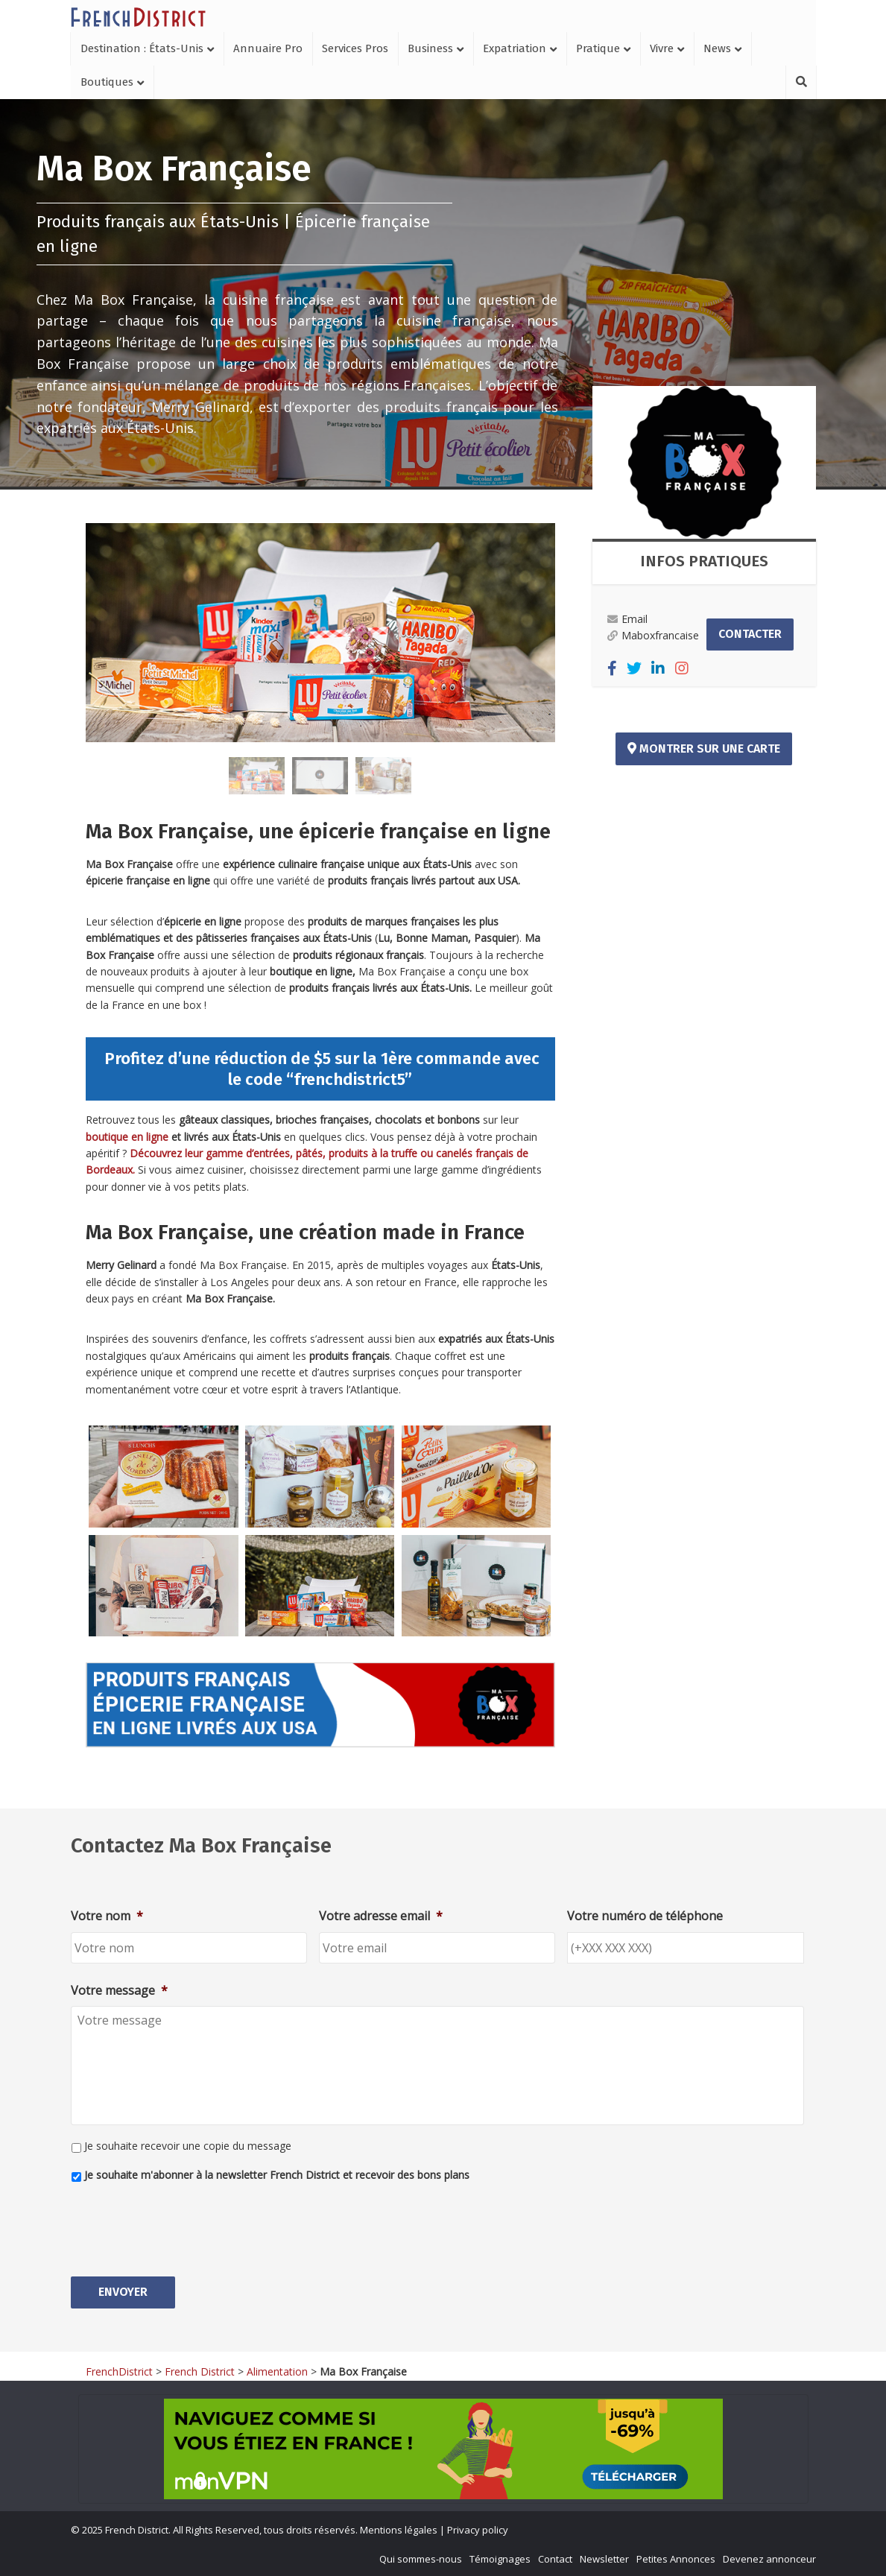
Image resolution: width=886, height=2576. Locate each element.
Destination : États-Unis (141, 48)
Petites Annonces (675, 2558)
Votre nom (107, 1916)
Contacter (750, 634)
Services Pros (355, 48)
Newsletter (604, 2558)
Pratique (598, 48)
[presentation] (184, 2223)
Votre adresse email (381, 1916)
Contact (555, 2558)
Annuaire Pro (268, 48)
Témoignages (500, 2558)
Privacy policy (477, 2530)
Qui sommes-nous (420, 2558)
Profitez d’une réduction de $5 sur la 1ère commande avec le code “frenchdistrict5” (320, 1068)
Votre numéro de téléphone (645, 1916)
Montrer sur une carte (703, 748)
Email (627, 619)
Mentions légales (398, 2530)
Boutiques (106, 82)
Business (430, 48)
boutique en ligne (128, 1137)
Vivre (662, 48)
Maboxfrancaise (653, 635)
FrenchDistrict (119, 2371)
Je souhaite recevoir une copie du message (187, 2146)
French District (200, 2371)
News (717, 48)
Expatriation (514, 48)
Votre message (119, 1991)
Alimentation (277, 2371)
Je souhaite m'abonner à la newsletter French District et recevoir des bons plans (276, 2175)
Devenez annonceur (769, 2558)
